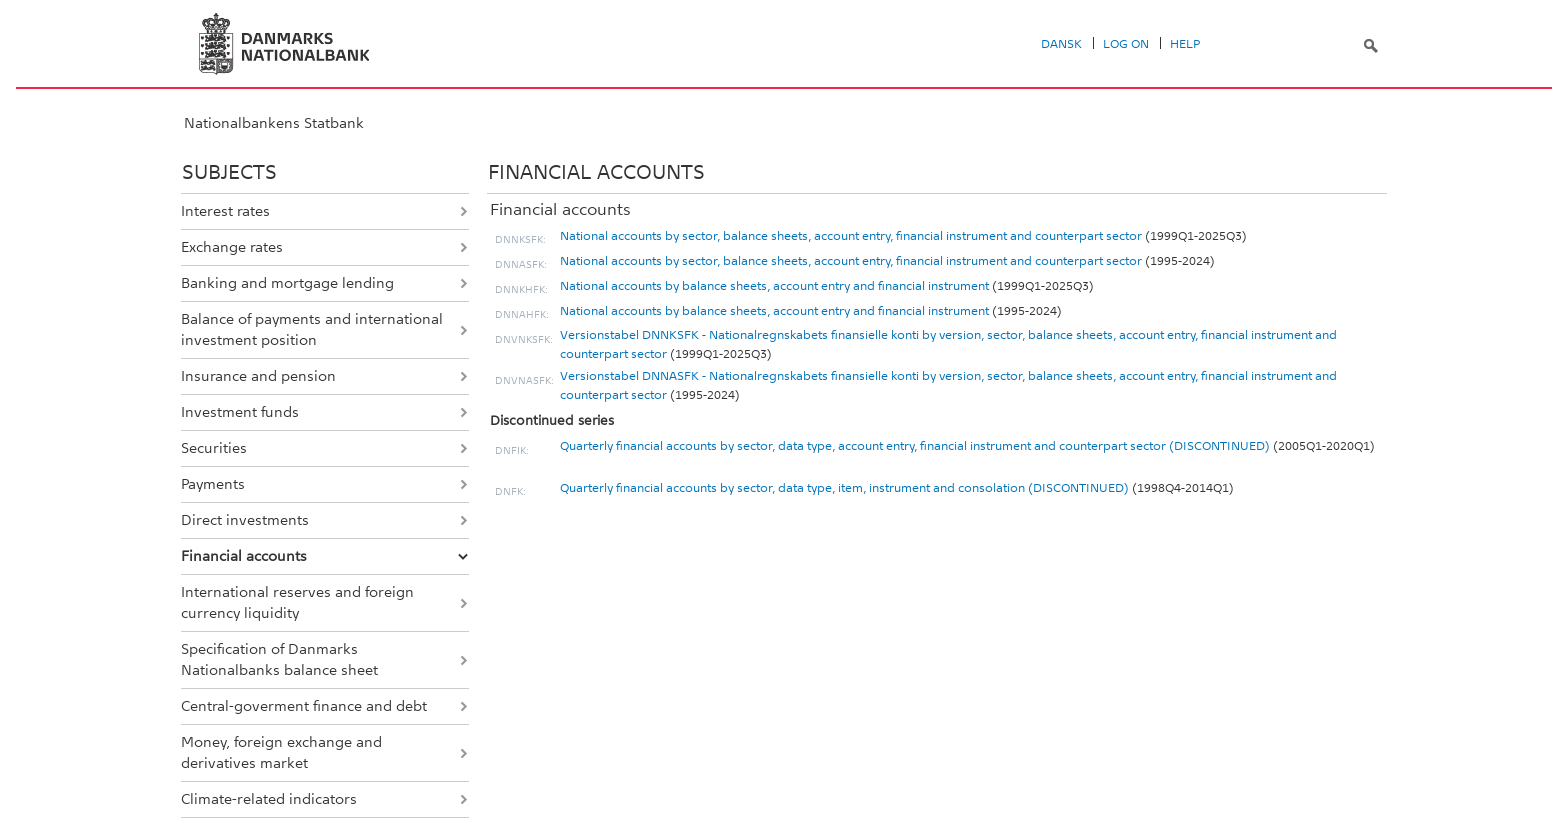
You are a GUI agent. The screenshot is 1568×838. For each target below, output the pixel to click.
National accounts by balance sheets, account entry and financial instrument (774, 286)
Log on (1126, 44)
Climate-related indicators (269, 799)
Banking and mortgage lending (287, 283)
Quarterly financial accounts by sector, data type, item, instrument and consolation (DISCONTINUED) (844, 488)
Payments (213, 484)
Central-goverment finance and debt (304, 706)
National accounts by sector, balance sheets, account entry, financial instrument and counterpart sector (851, 236)
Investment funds (240, 412)
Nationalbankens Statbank (274, 123)
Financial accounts (244, 556)
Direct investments (245, 520)
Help (1185, 44)
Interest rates (225, 211)
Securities (214, 448)
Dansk (1061, 44)
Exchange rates (232, 247)
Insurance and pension (258, 376)
